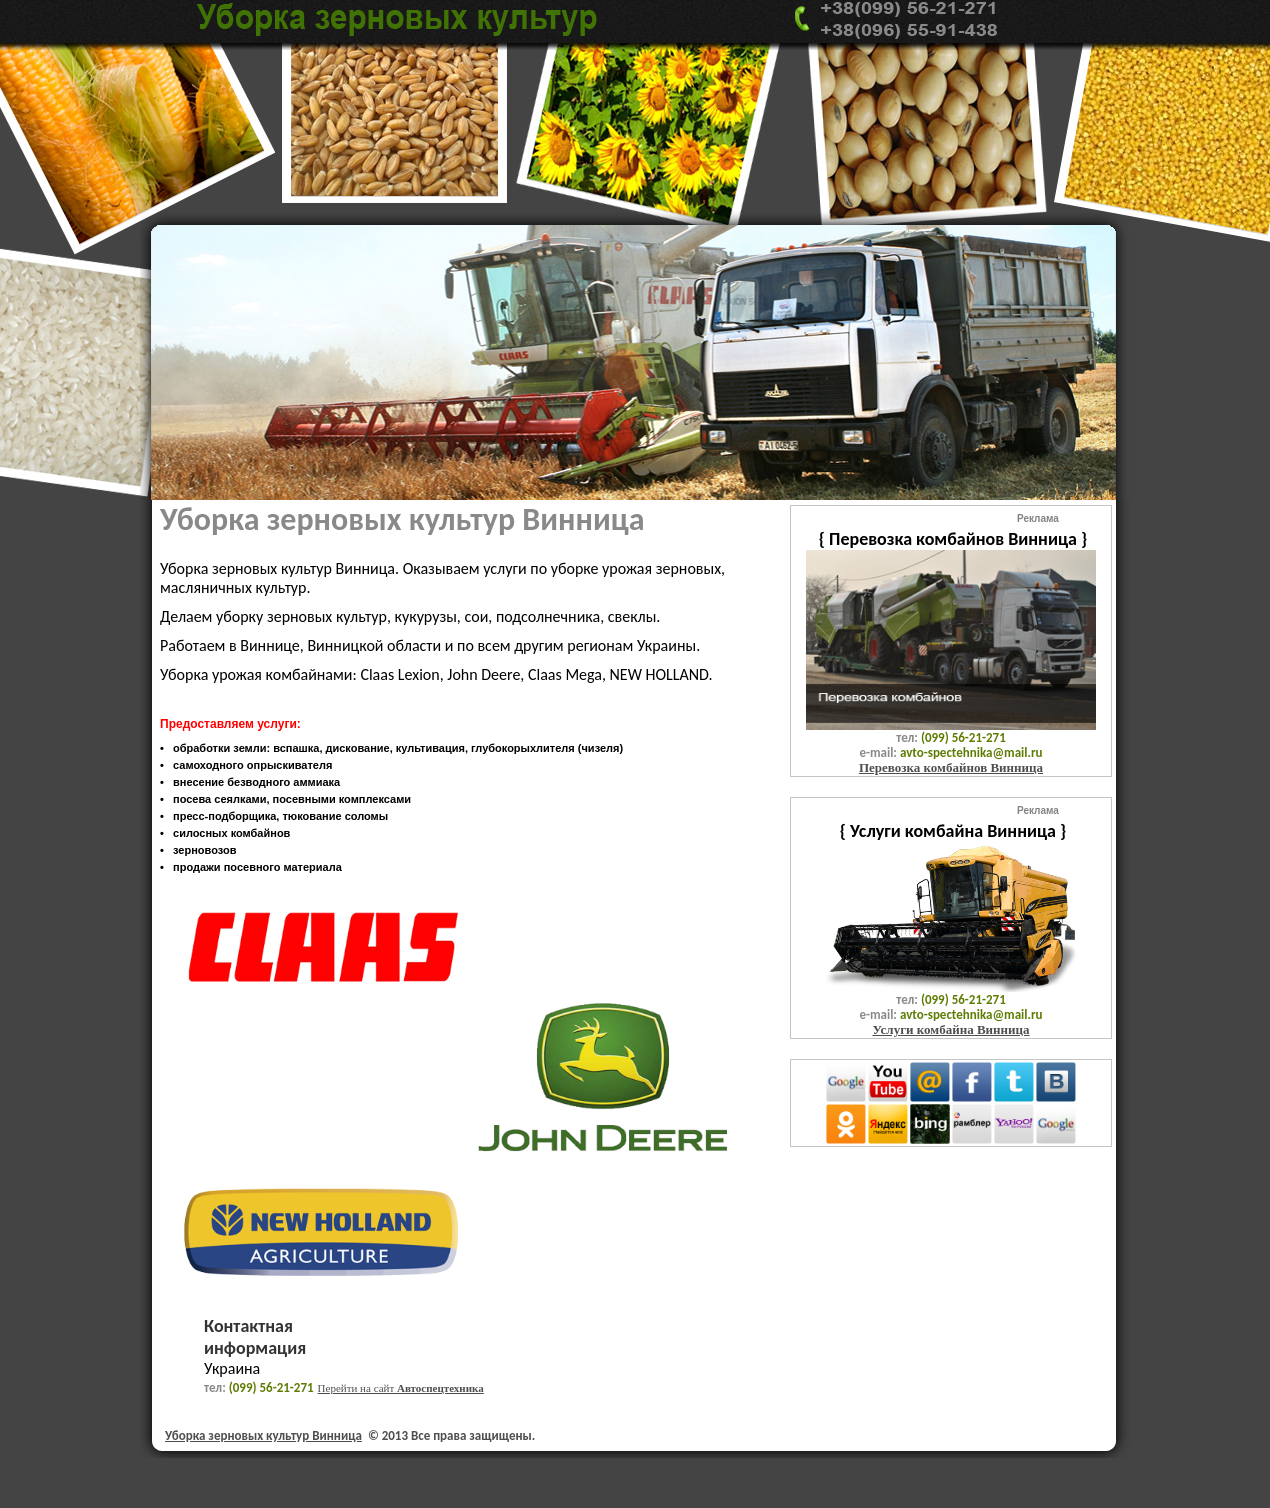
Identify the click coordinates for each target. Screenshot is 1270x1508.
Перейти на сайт (401, 1388)
